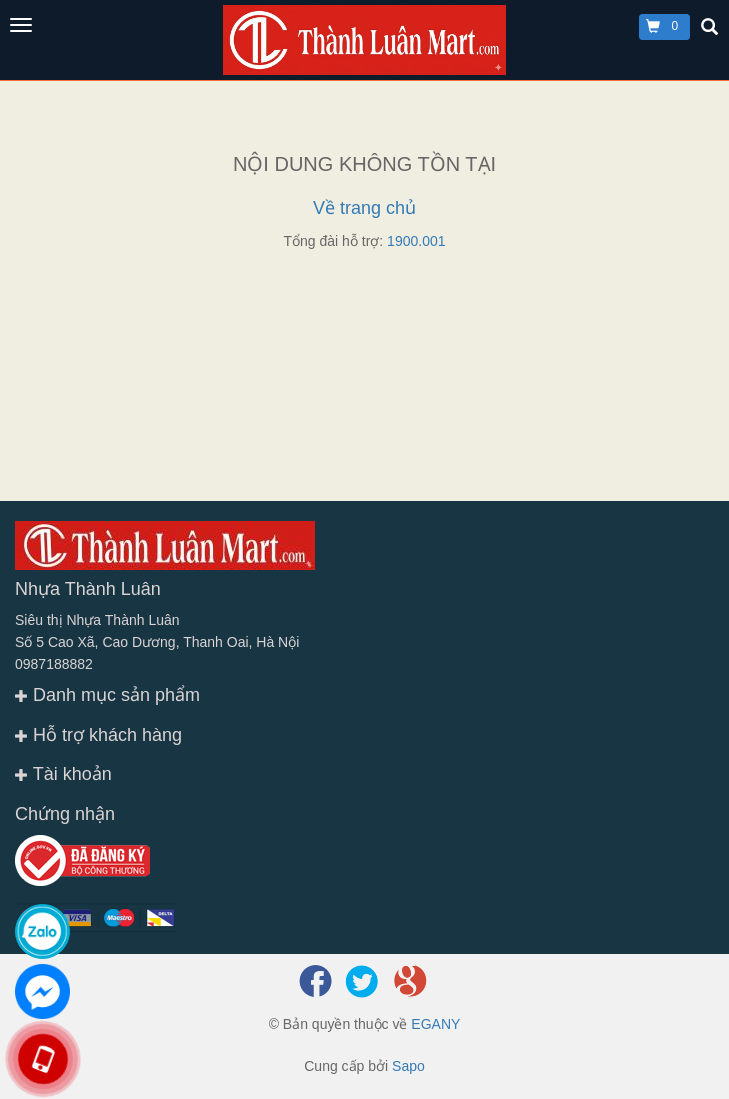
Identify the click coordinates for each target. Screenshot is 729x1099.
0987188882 (54, 664)
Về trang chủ (364, 208)
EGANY (435, 1024)
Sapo (408, 1066)
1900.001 (416, 241)
